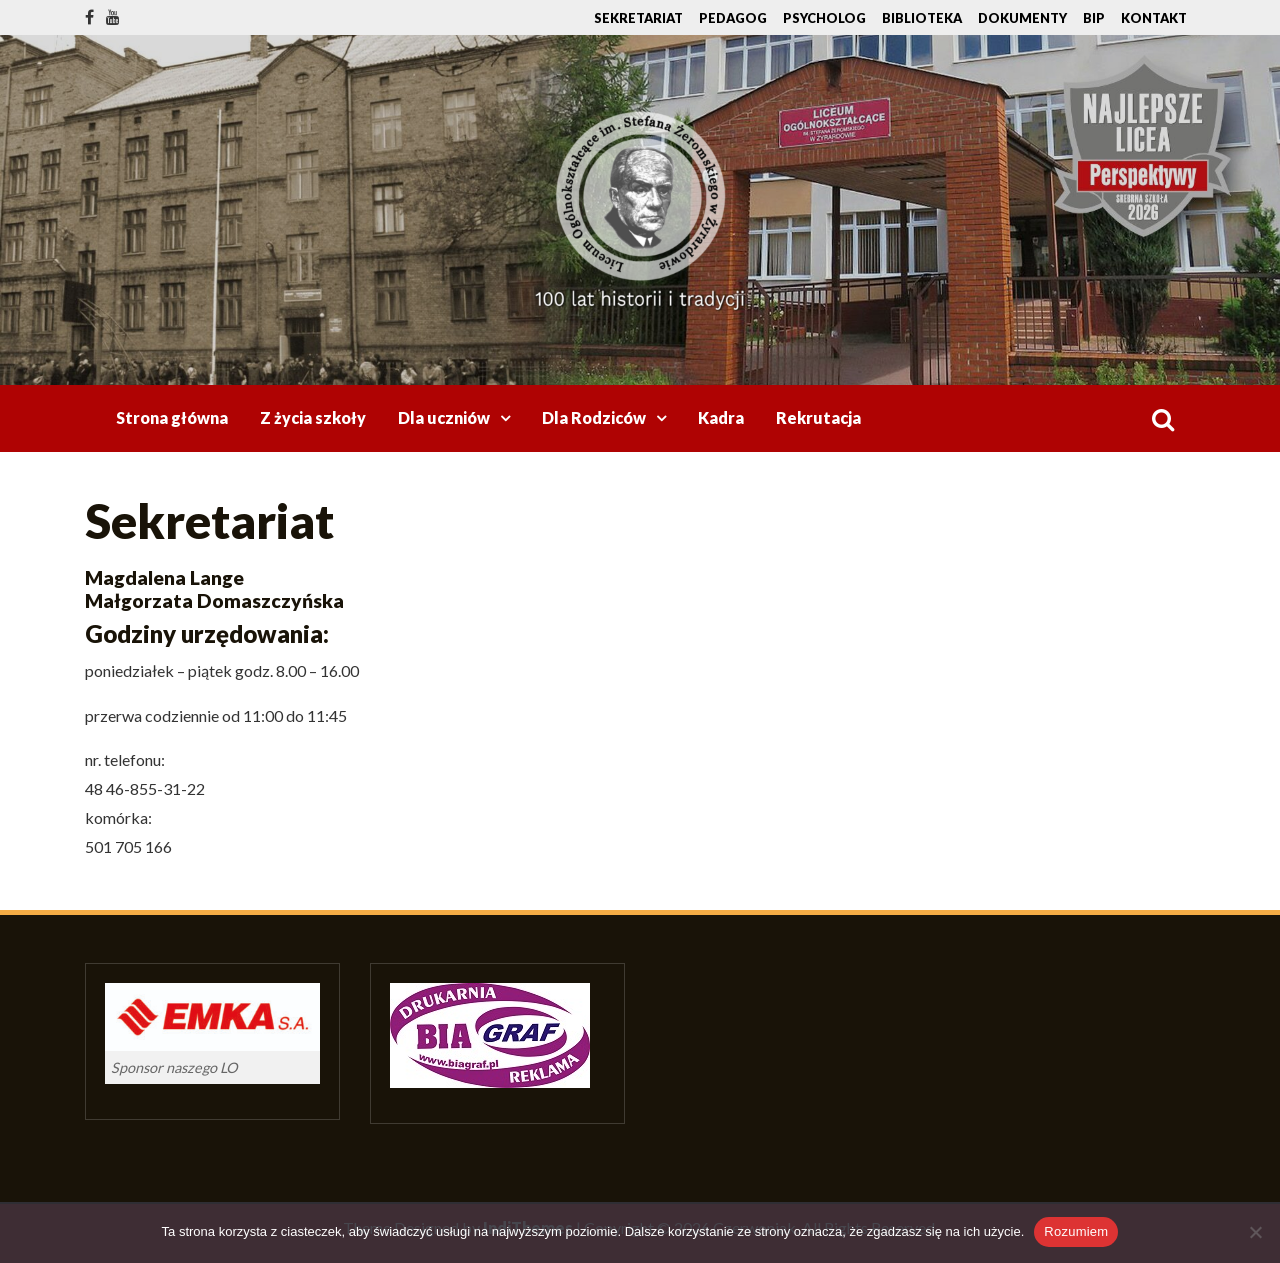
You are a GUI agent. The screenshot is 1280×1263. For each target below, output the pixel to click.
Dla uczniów (444, 417)
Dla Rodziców (594, 417)
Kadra (721, 417)
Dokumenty (1022, 18)
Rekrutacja (818, 417)
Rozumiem (1076, 1231)
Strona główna (172, 417)
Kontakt (1154, 18)
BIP (1094, 18)
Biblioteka (922, 18)
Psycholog (824, 18)
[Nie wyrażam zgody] (1255, 1232)
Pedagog (733, 18)
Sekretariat (638, 18)
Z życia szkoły (313, 417)
